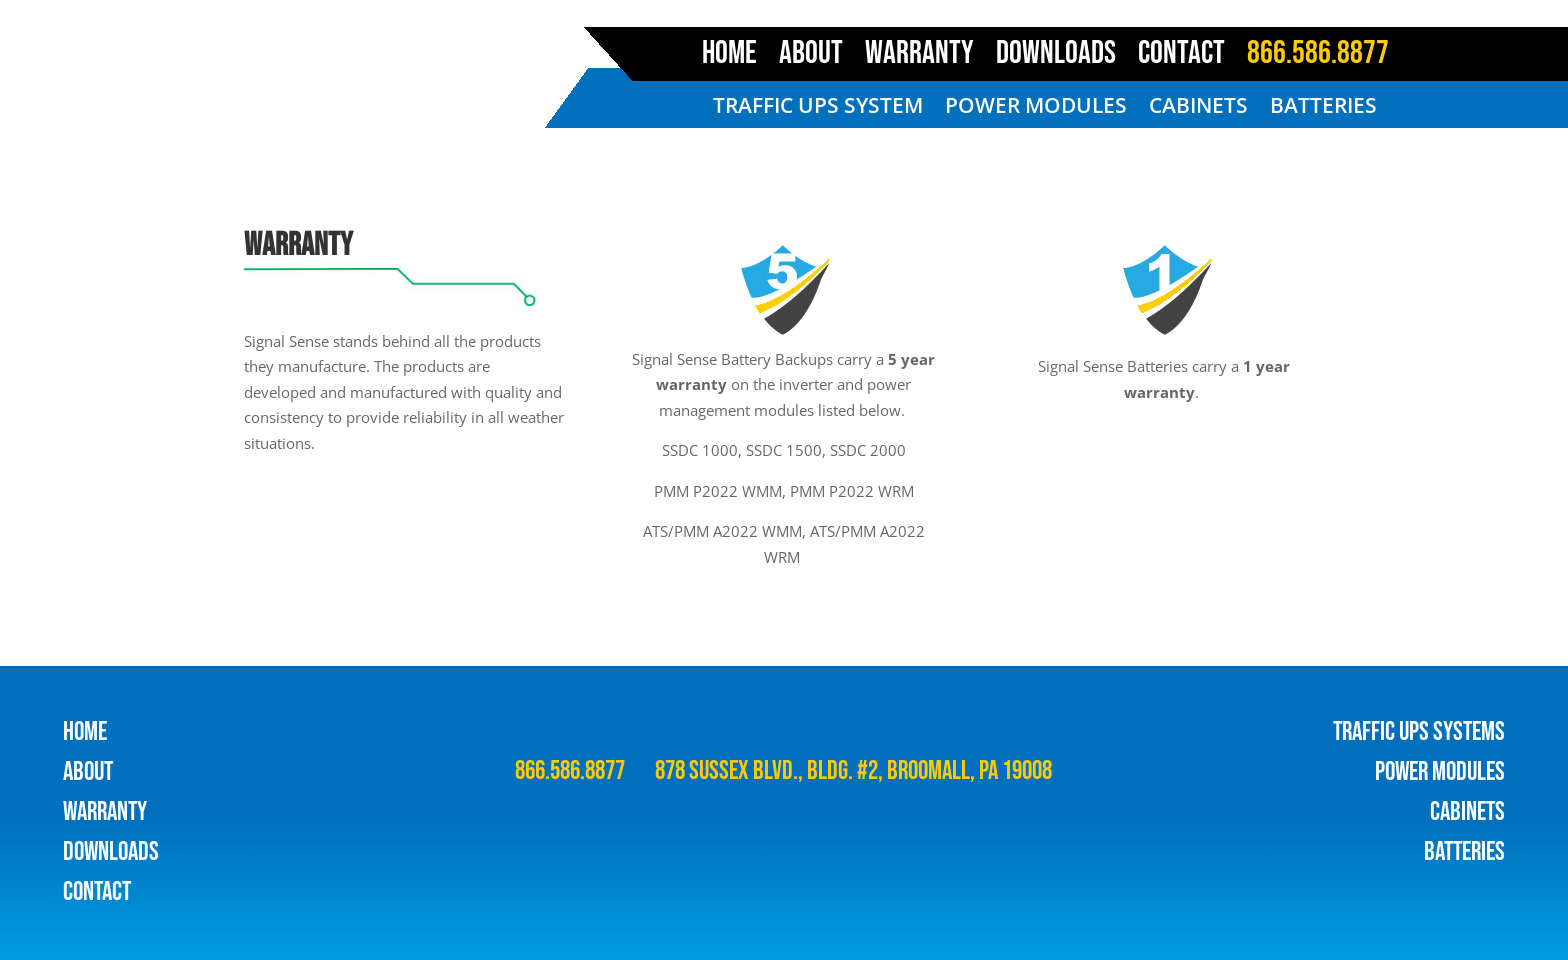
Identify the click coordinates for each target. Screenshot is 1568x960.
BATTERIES (1323, 108)
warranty (105, 812)
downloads (111, 852)
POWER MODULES (1036, 108)
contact (97, 892)
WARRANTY (919, 58)
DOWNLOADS (1056, 58)
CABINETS (1198, 108)
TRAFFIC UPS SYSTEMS (1419, 732)
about (88, 772)
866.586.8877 (1318, 58)
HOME (729, 58)
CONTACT (1181, 58)
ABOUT (811, 58)
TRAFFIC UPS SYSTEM (818, 108)
